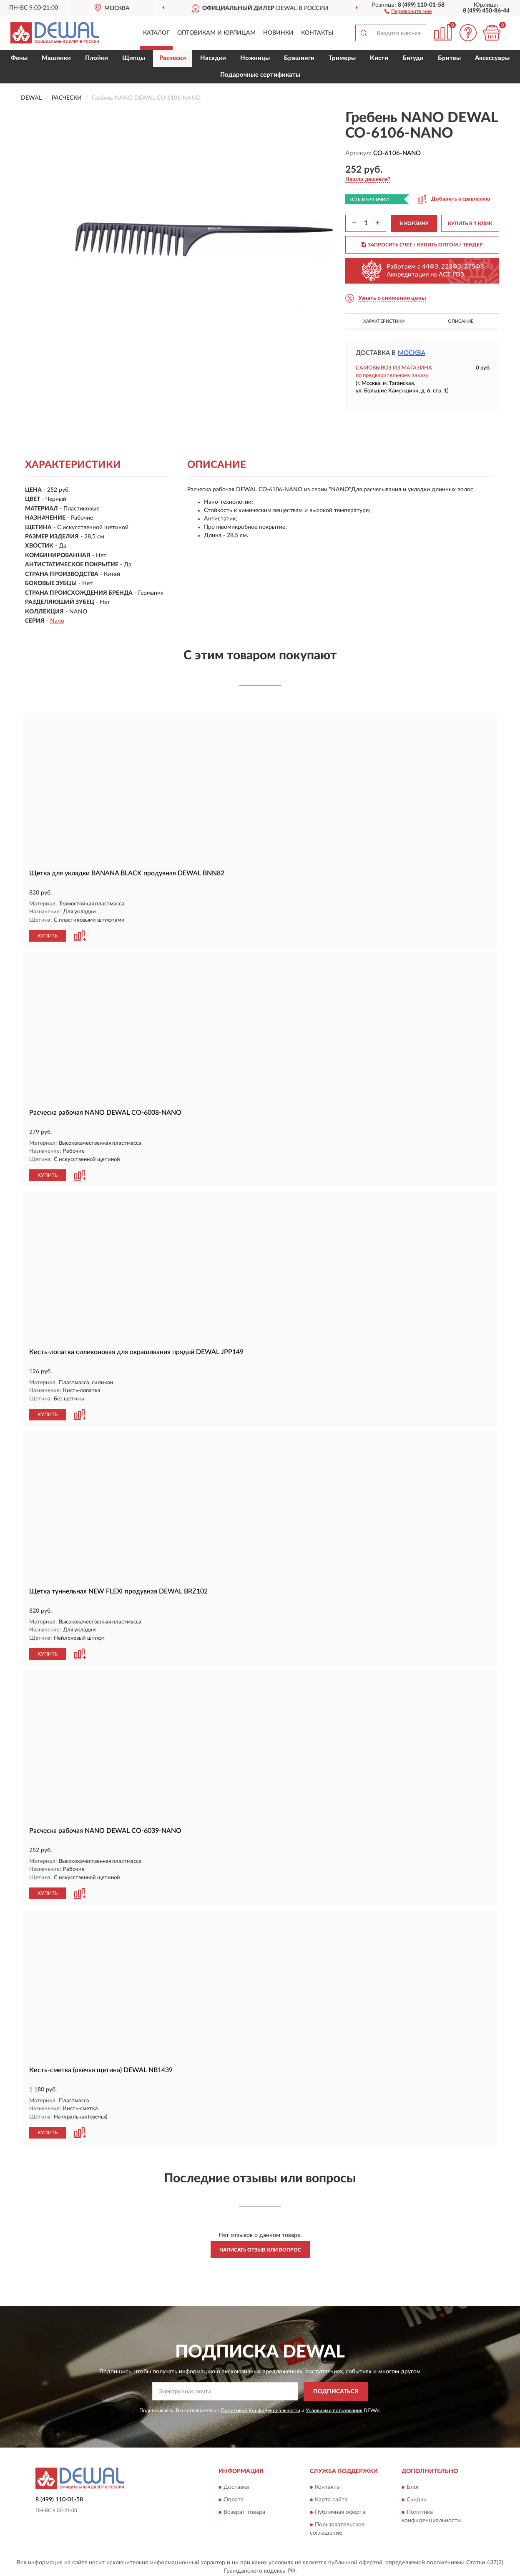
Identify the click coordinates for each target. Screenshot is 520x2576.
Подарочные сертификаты (260, 75)
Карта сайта (331, 2497)
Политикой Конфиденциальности (260, 2407)
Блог (413, 2484)
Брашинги (299, 58)
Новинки (278, 33)
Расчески (172, 58)
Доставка (236, 2484)
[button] (408, 10)
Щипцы (133, 58)
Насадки (213, 58)
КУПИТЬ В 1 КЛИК (470, 223)
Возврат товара (244, 2509)
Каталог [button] (156, 33)
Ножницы (255, 58)
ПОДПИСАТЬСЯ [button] (336, 2388)
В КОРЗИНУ (414, 223)
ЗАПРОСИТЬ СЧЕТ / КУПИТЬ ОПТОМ (422, 244)
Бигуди (413, 58)
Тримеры (342, 58)
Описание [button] (460, 321)
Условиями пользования (334, 2407)
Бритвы (449, 58)
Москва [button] (411, 353)
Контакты (317, 33)
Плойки (96, 58)
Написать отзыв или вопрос (260, 2246)
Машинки (56, 58)
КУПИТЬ (48, 934)
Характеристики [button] (383, 321)
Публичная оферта (340, 2509)
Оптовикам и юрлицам (216, 33)
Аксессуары (492, 58)
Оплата (234, 2497)
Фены (19, 58)
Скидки (417, 2497)
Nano (57, 621)
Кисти (379, 58)
